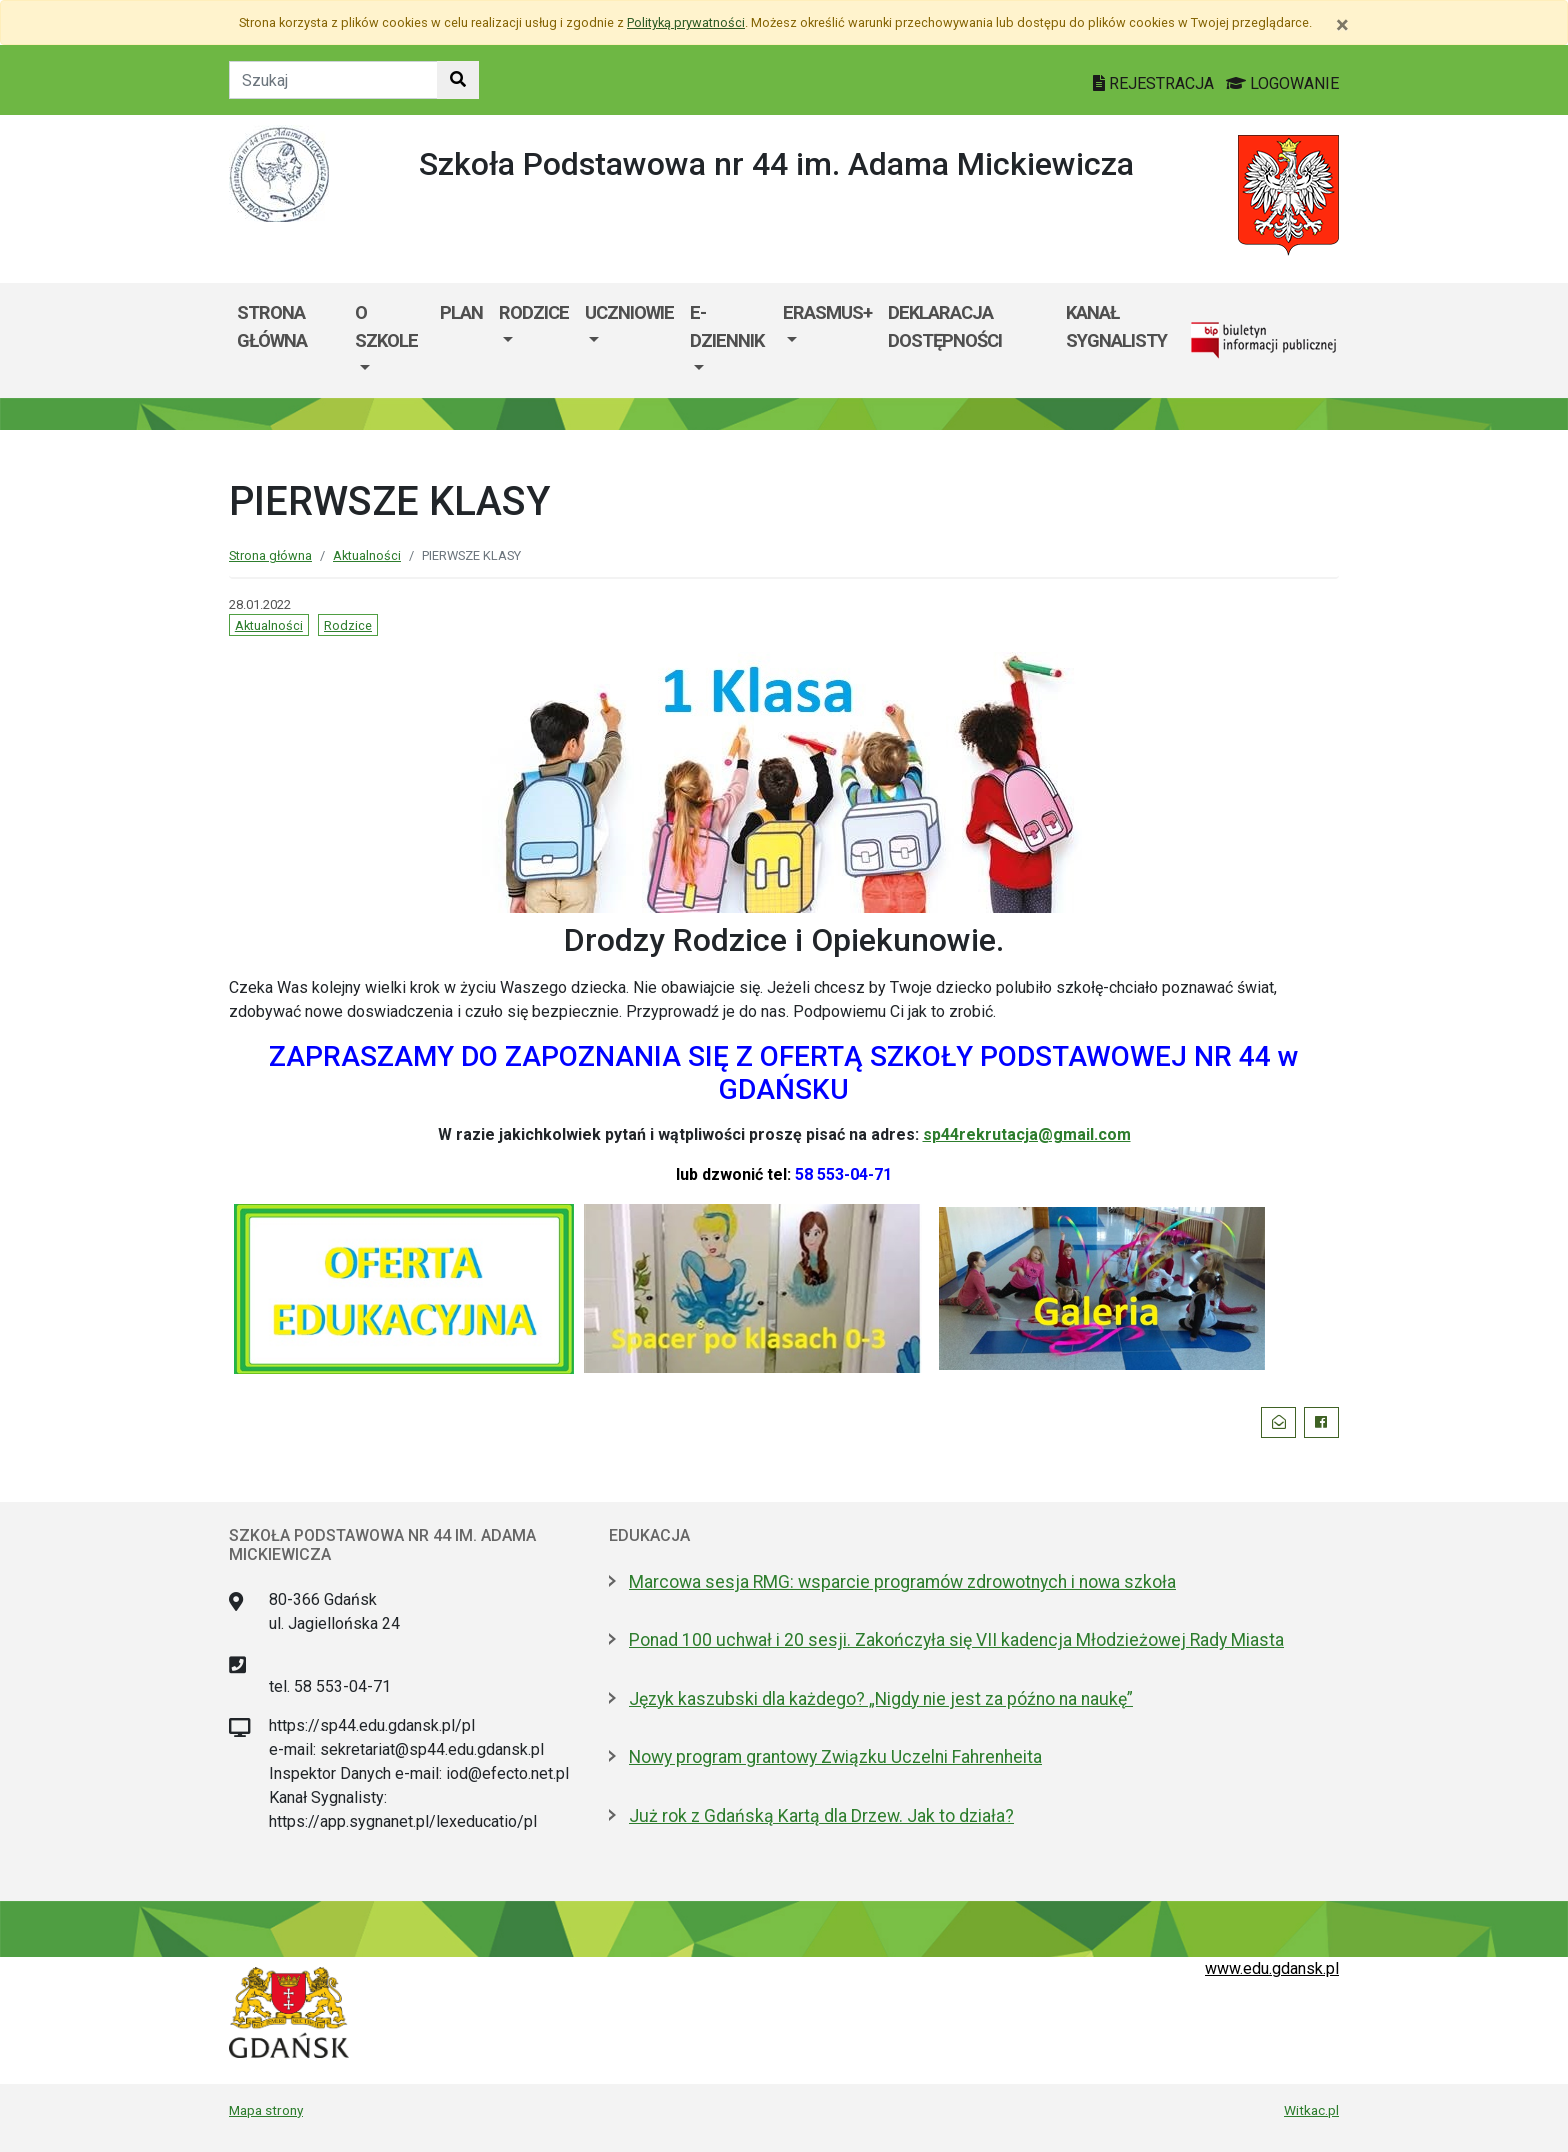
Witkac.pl (1311, 2110)
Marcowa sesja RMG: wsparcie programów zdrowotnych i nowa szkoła (902, 1582)
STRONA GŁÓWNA (272, 326)
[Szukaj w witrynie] (458, 80)
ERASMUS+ (827, 312)
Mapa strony (266, 2110)
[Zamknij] (1342, 25)
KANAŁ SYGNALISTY (1116, 326)
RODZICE (534, 312)
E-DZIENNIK (727, 326)
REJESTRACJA (1155, 83)
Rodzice (348, 625)
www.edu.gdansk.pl (1272, 1968)
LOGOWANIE (1282, 83)
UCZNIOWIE (629, 312)
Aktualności (367, 555)
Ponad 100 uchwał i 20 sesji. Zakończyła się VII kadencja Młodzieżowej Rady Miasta (956, 1640)
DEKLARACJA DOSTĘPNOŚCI (945, 326)
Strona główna (270, 555)
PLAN (461, 312)
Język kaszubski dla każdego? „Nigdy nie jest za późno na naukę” (881, 1699)
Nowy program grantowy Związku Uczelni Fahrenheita (835, 1757)
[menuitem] (389, 340)
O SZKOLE (386, 326)
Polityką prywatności (686, 22)
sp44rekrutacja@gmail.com (1027, 1134)
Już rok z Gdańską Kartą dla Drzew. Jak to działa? (821, 1816)
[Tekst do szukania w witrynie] (333, 80)
